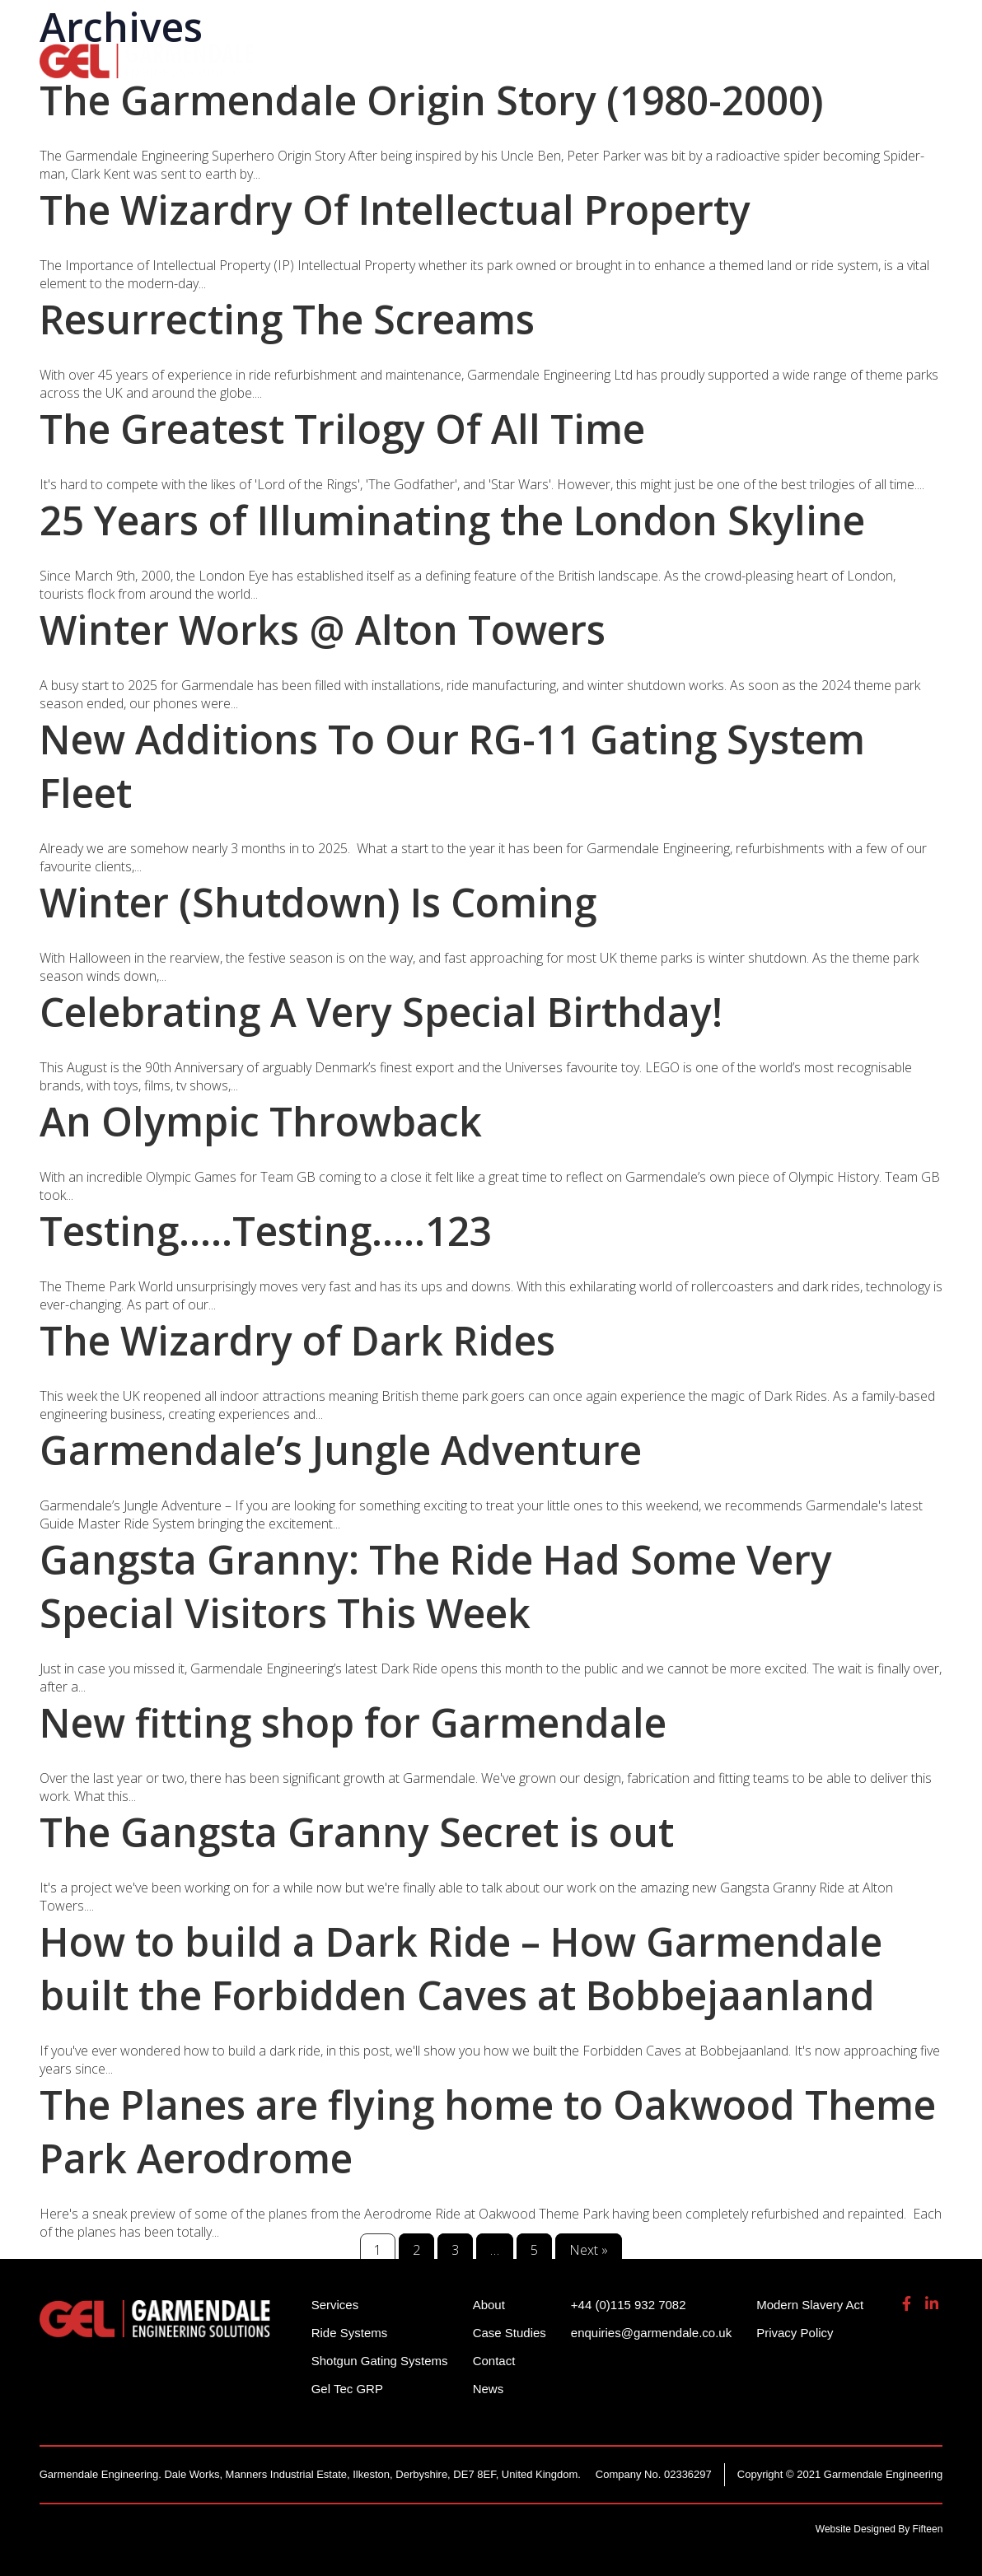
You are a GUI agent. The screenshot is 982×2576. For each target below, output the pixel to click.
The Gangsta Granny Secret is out (357, 1832)
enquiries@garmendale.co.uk (814, 24)
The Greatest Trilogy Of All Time (342, 428)
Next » (588, 2250)
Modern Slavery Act (809, 2305)
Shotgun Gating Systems (483, 58)
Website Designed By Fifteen (879, 2529)
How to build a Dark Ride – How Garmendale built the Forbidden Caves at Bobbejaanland (461, 1968)
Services (633, 58)
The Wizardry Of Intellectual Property (395, 209)
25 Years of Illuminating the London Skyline (452, 520)
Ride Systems (315, 58)
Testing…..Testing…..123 (266, 1231)
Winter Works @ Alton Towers (323, 629)
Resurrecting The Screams (287, 319)
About (840, 58)
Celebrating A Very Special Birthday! (381, 1011)
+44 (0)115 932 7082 (639, 24)
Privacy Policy (794, 2333)
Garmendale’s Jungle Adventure (341, 1450)
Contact (494, 2361)
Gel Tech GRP (740, 58)
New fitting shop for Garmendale (353, 1722)
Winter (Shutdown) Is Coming (318, 902)
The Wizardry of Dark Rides (297, 1340)
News (488, 2389)
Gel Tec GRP (347, 2389)
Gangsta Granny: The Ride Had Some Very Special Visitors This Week (436, 1586)
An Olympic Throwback (261, 1121)
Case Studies (509, 2333)
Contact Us (307, 81)
